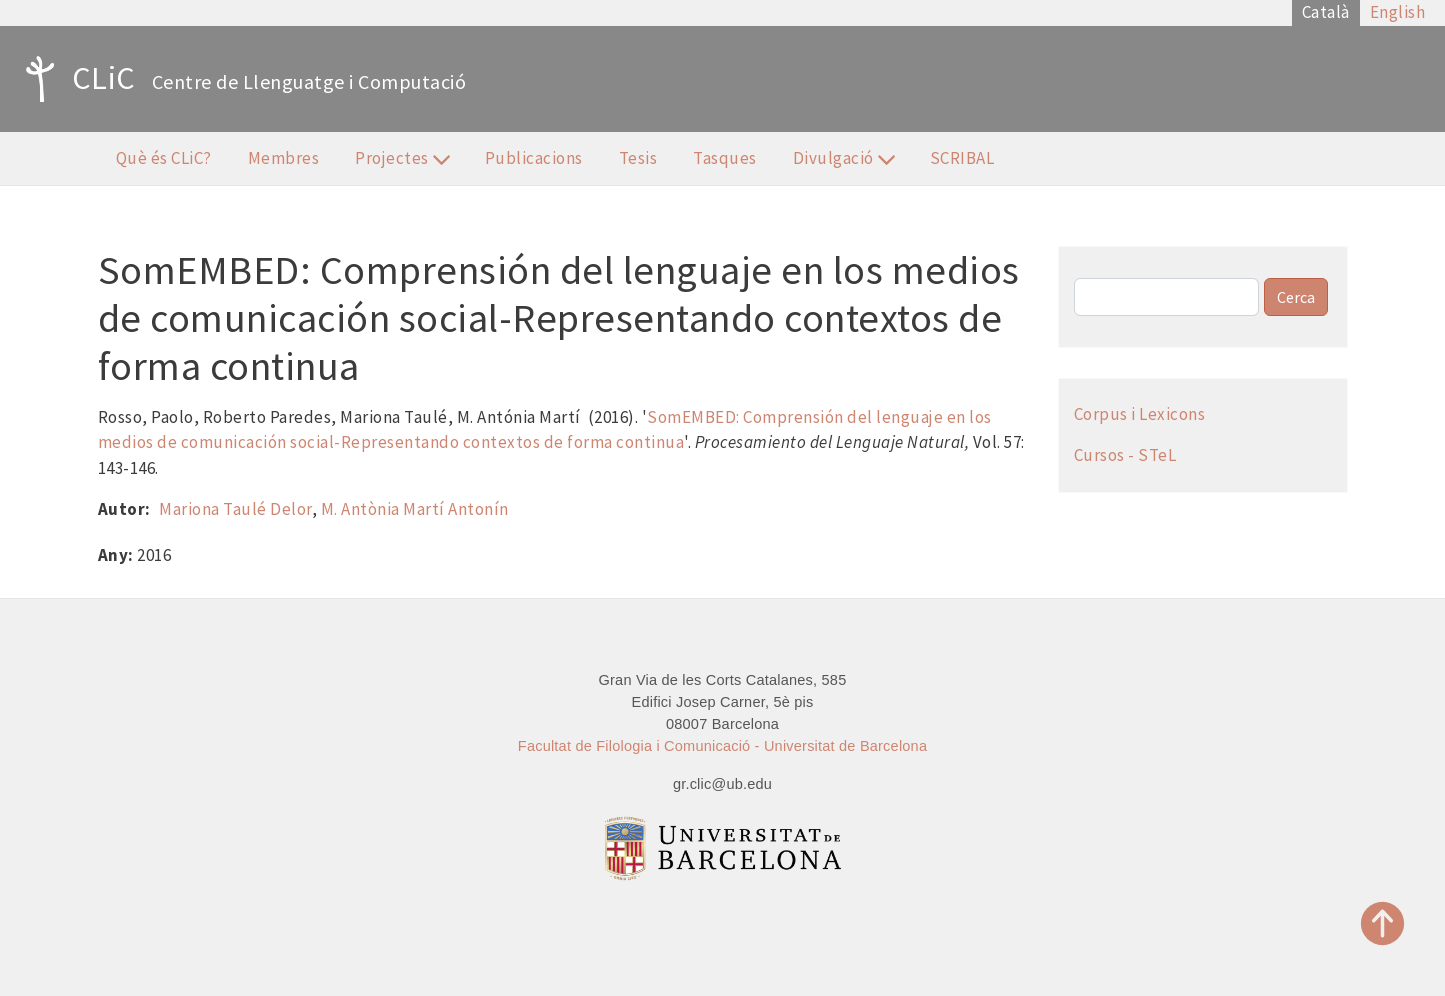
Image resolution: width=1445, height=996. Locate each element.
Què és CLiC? (164, 158)
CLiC (75, 79)
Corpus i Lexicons (1140, 414)
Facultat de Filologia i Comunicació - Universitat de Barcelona (722, 746)
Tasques (725, 158)
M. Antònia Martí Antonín (415, 509)
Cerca (1296, 297)
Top (1383, 923)
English (1398, 12)
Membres (284, 158)
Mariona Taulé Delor (235, 509)
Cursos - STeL (1125, 455)
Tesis (638, 158)
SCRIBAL (962, 158)
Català (1326, 12)
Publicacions (534, 158)
